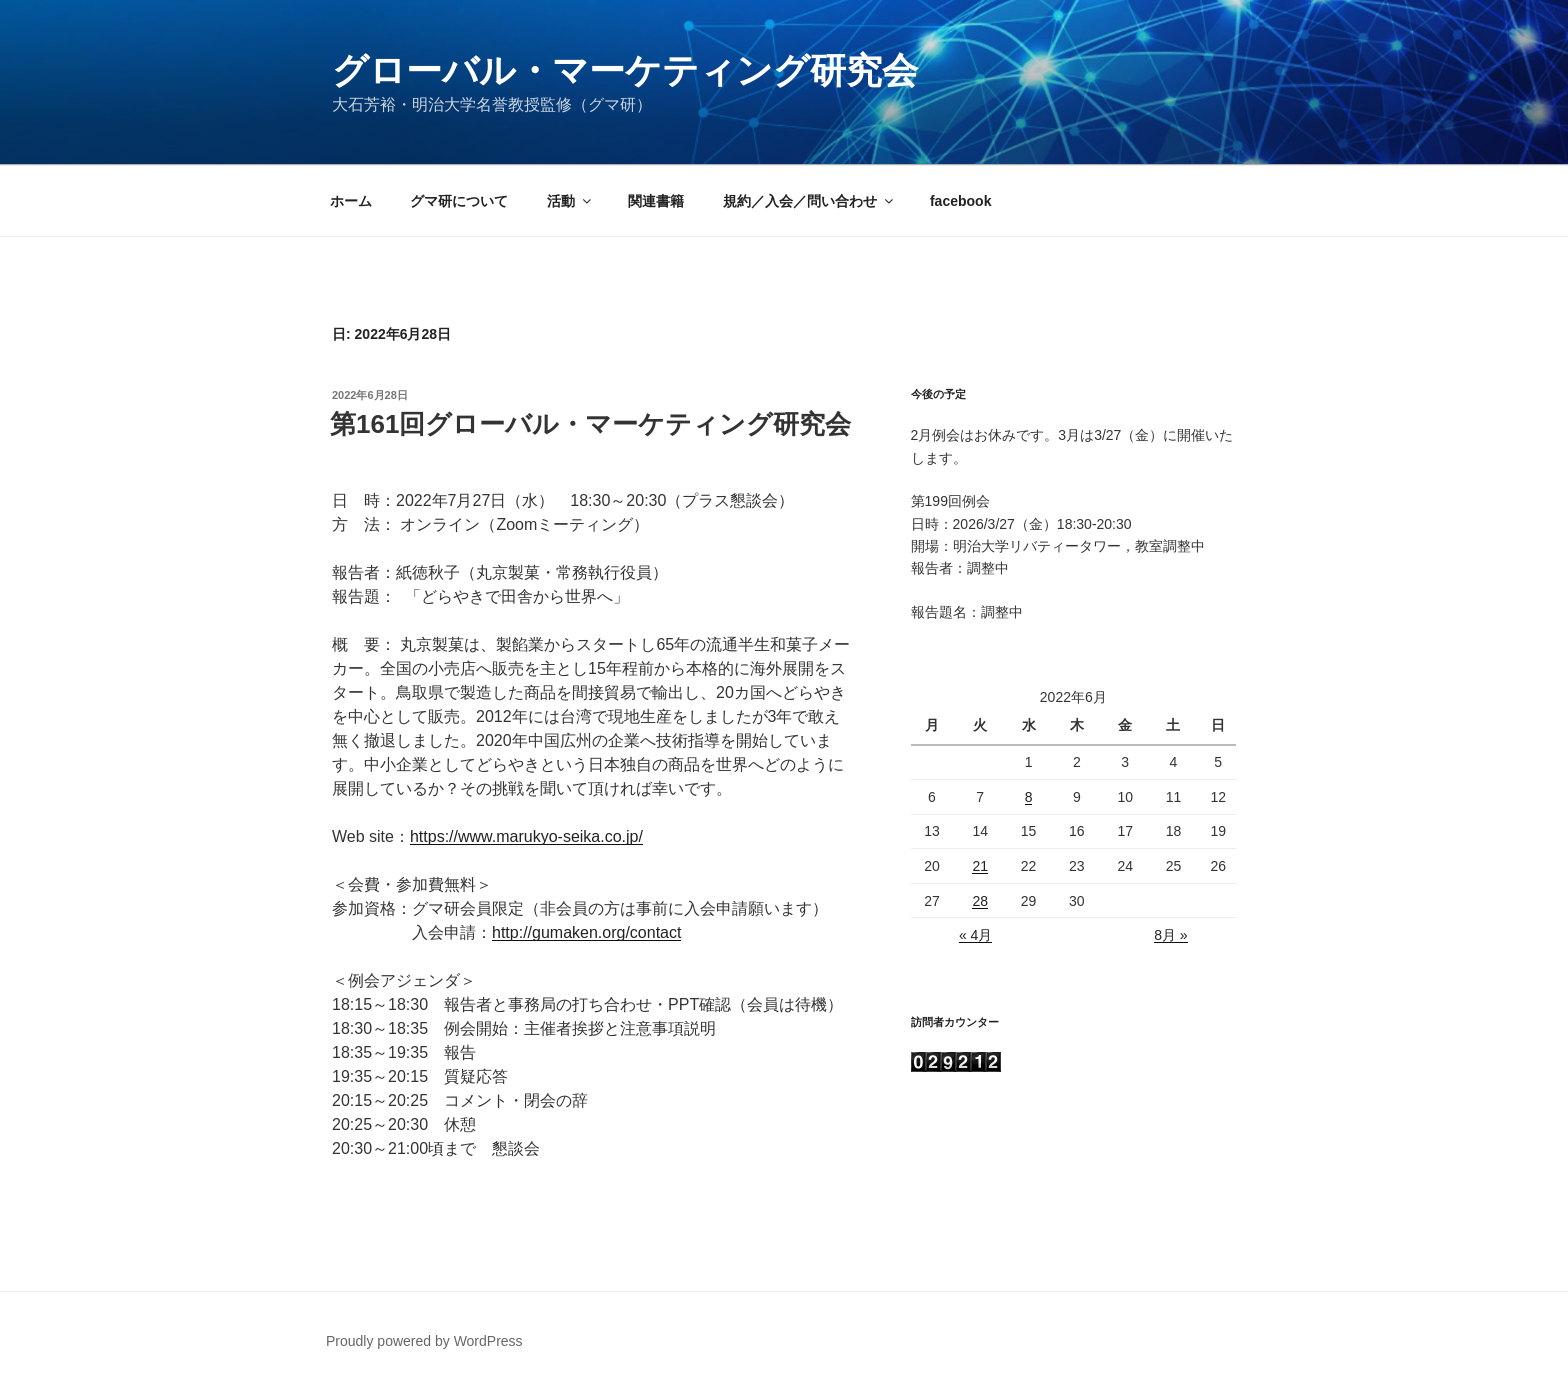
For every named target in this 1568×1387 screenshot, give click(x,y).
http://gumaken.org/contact (586, 932)
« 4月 (975, 935)
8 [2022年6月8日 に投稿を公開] (1029, 797)
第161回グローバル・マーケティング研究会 (590, 424)
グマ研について (459, 201)
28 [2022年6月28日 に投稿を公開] (980, 901)
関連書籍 (656, 201)
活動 (570, 201)
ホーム (351, 201)
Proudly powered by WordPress (424, 1341)
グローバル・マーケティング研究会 (625, 70)
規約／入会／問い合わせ (809, 201)
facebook (960, 201)
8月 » (1170, 935)
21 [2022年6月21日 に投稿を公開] (980, 866)
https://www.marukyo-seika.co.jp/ (526, 836)
